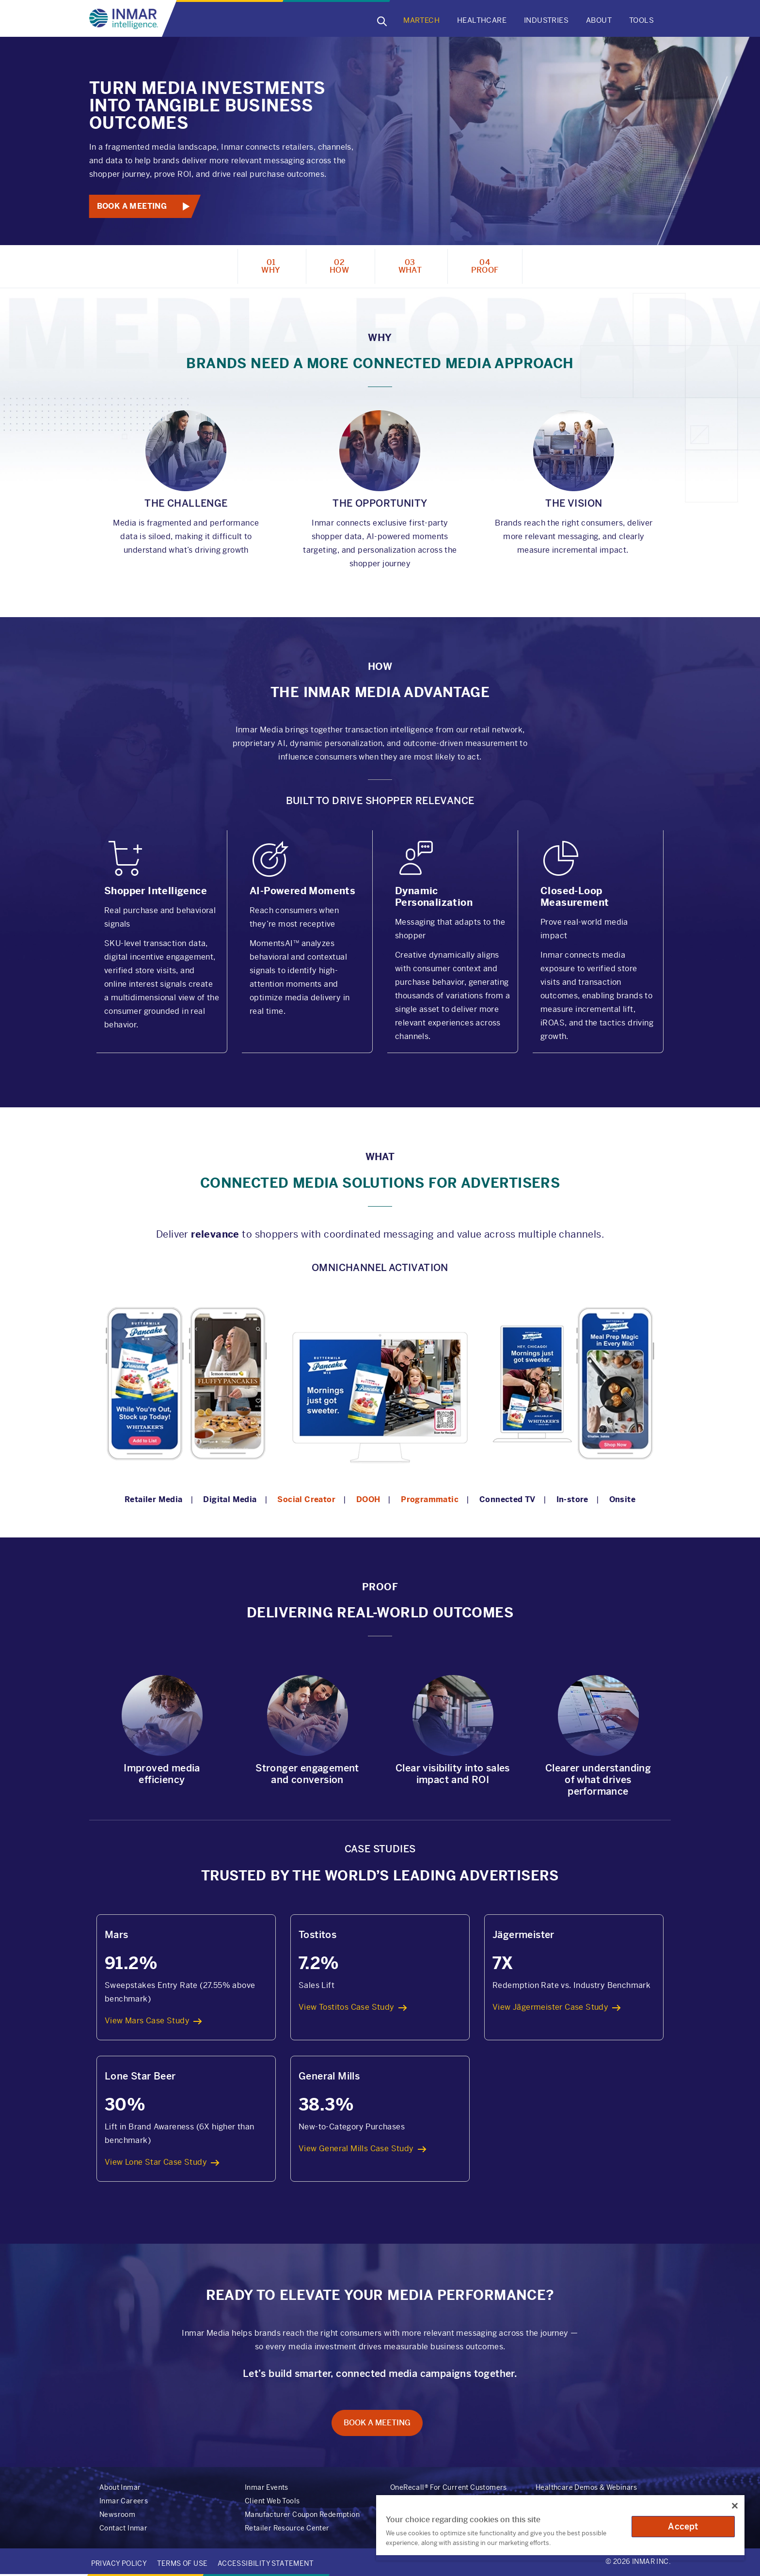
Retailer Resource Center (287, 2528)
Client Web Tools (272, 2501)
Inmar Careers (123, 2501)
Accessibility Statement (266, 2563)
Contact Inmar (123, 2528)
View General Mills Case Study (356, 2148)
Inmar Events (266, 2487)
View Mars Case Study (147, 2021)
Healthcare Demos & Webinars (586, 2487)
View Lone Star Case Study (156, 2162)
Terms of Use (182, 2563)
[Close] (735, 2506)
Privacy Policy (119, 2563)
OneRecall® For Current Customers (448, 2487)
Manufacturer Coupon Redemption (302, 2514)
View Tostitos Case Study (347, 2007)
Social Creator (306, 1499)
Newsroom (117, 2514)
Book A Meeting (132, 206)
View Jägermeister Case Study (550, 2007)
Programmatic (430, 1499)
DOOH (368, 1499)
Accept (683, 2526)
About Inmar (120, 2487)
